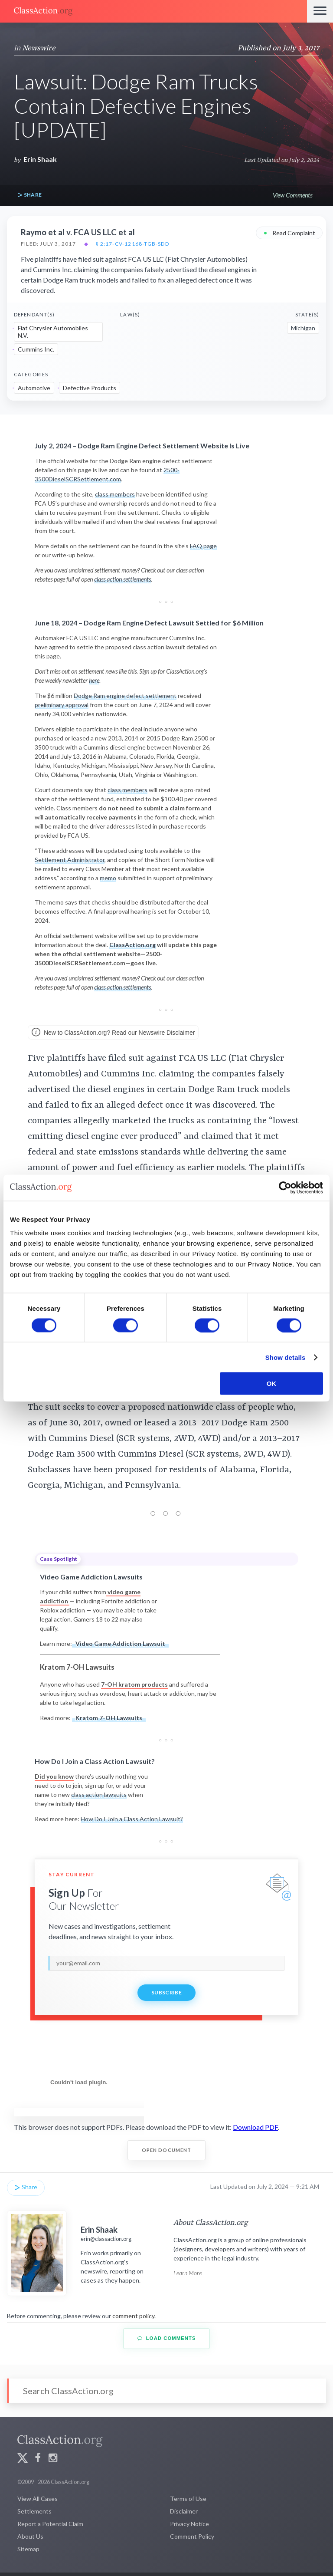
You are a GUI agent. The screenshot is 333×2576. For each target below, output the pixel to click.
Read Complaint (289, 232)
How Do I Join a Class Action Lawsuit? (132, 1819)
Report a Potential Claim (50, 2523)
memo (108, 878)
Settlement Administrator (69, 859)
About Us (30, 2536)
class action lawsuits (99, 1794)
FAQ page (203, 545)
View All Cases (37, 2498)
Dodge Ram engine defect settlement (125, 695)
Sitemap (28, 2549)
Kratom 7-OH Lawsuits (108, 1717)
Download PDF (255, 2127)
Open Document (167, 2150)
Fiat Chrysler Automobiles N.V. (53, 331)
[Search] (166, 2391)
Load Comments (166, 2338)
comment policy (133, 2315)
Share (29, 195)
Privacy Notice (189, 2523)
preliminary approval (61, 704)
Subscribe (166, 1992)
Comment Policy (192, 2536)
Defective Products (89, 387)
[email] (166, 1963)
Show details (285, 1357)
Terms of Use (188, 2498)
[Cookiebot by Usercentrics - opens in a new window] (285, 1187)
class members (115, 494)
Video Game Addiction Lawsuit (120, 1643)
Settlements (34, 2511)
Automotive (34, 387)
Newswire (39, 48)
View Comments (292, 195)
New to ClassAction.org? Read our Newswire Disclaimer (113, 1033)
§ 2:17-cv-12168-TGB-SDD (132, 244)
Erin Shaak (40, 159)
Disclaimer (184, 2511)
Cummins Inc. (36, 349)
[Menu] (320, 11)
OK (272, 1383)
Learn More (187, 2273)
